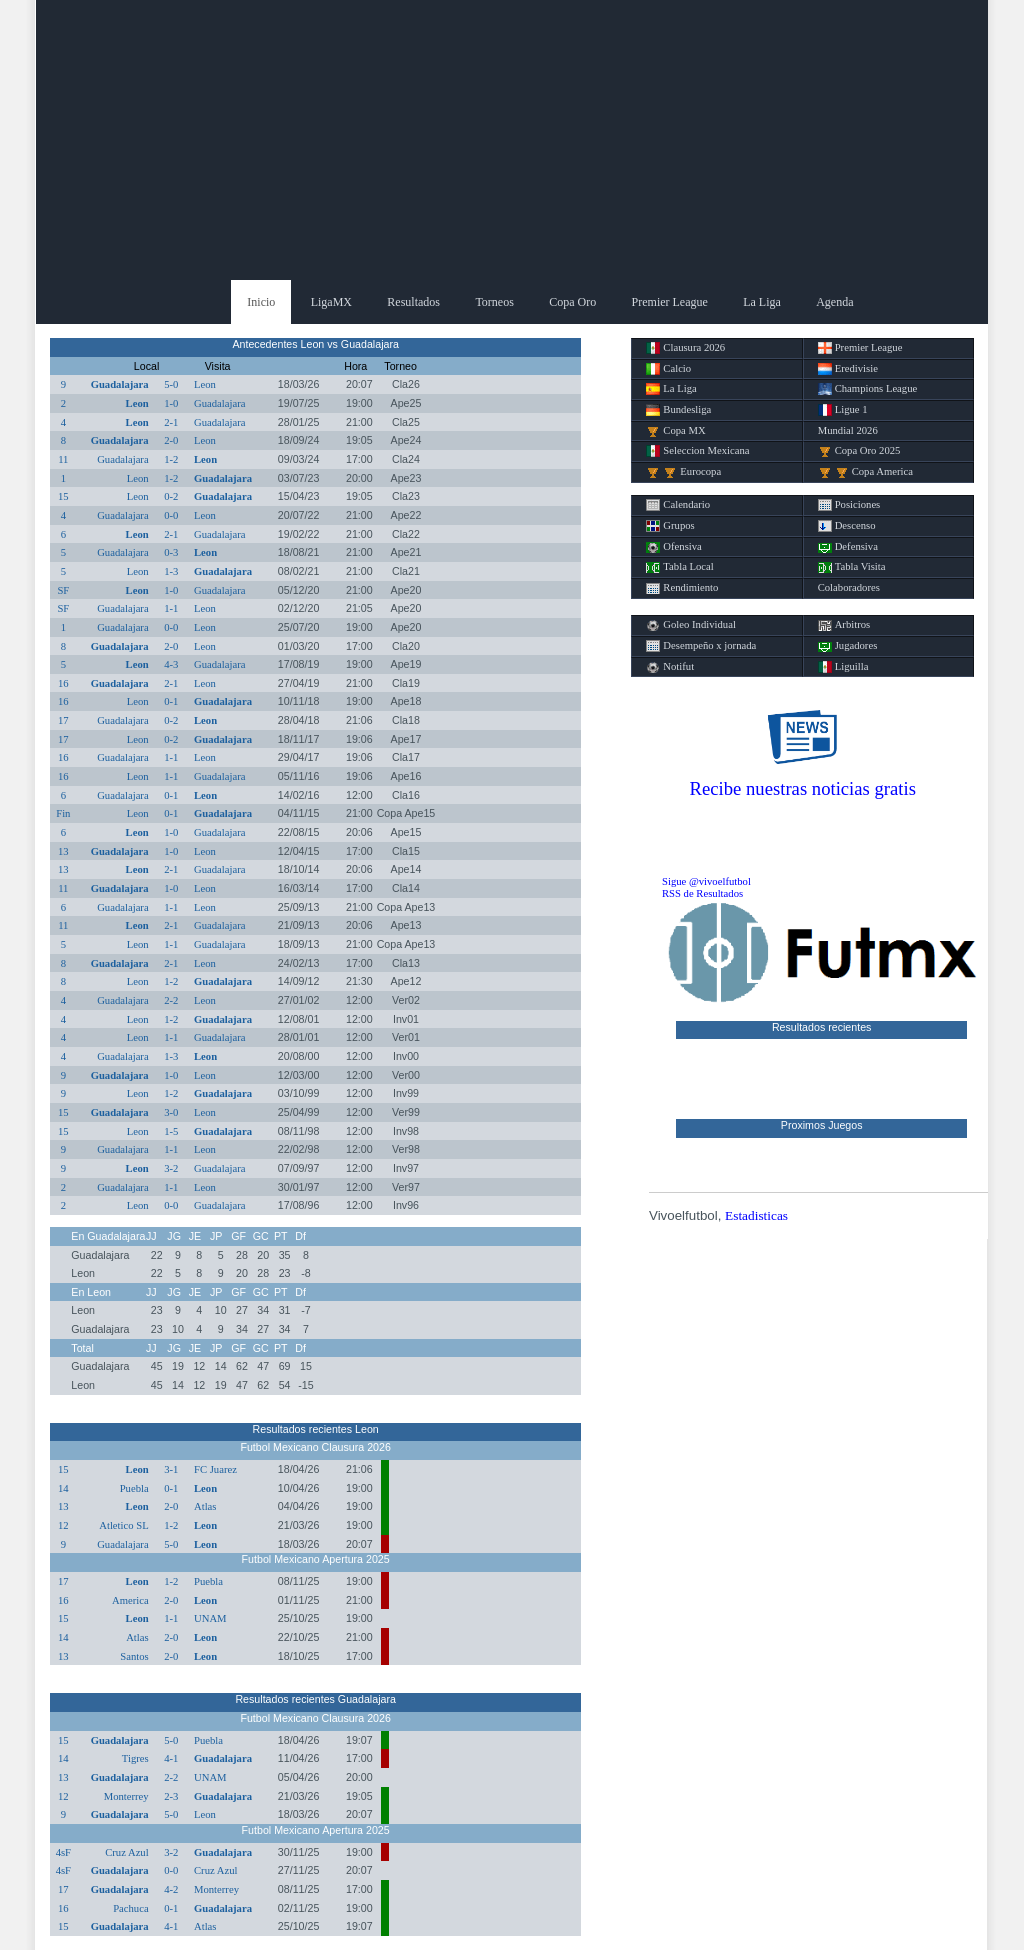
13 (63, 851)
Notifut (670, 667)
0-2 (171, 496)
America (130, 1600)
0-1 (171, 701)
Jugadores (848, 646)
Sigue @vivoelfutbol (706, 881)
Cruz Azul (127, 1852)
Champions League (868, 389)
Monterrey (126, 1796)
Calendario (678, 505)
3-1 (171, 1469)
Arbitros (844, 625)
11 (63, 459)
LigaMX (331, 302)
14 (63, 1488)
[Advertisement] (512, 140)
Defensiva (848, 547)
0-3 (171, 552)
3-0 (171, 1112)
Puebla (134, 1488)
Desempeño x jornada (701, 646)
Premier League (670, 302)
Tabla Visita (852, 567)
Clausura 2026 (685, 348)
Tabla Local (679, 567)
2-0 (171, 440)
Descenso (847, 526)
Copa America (865, 472)
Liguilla (843, 667)
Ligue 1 (843, 410)
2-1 (171, 422)
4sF (63, 1852)
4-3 (171, 664)
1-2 (171, 459)
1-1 (171, 608)
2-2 (171, 1000)
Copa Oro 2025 (859, 451)
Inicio (261, 302)
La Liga (762, 302)
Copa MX (675, 431)
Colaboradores (849, 587)
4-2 (171, 1889)
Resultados (413, 302)
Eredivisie (848, 369)
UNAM (210, 1618)
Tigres (135, 1758)
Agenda (834, 302)
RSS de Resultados (702, 893)
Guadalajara (120, 384)
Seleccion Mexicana (697, 451)
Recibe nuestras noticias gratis (803, 788)
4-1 (171, 1758)
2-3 (171, 1796)
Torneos (494, 302)
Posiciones (849, 505)
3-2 (171, 1168)
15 (63, 496)
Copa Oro (572, 302)
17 (63, 720)
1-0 (171, 403)
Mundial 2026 (848, 430)
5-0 (171, 384)
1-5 (171, 1131)
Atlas (205, 1506)
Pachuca (131, 1908)
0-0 (171, 515)
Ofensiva (673, 547)
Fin (63, 813)
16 (63, 683)
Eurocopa (683, 472)
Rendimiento (682, 588)
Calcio (668, 369)
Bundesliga (678, 410)
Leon (205, 384)
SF (63, 590)
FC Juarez (215, 1469)
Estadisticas (756, 1215)
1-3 (171, 571)
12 (63, 1525)
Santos (134, 1656)
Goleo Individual (691, 625)
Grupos (670, 526)
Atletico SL (123, 1525)
